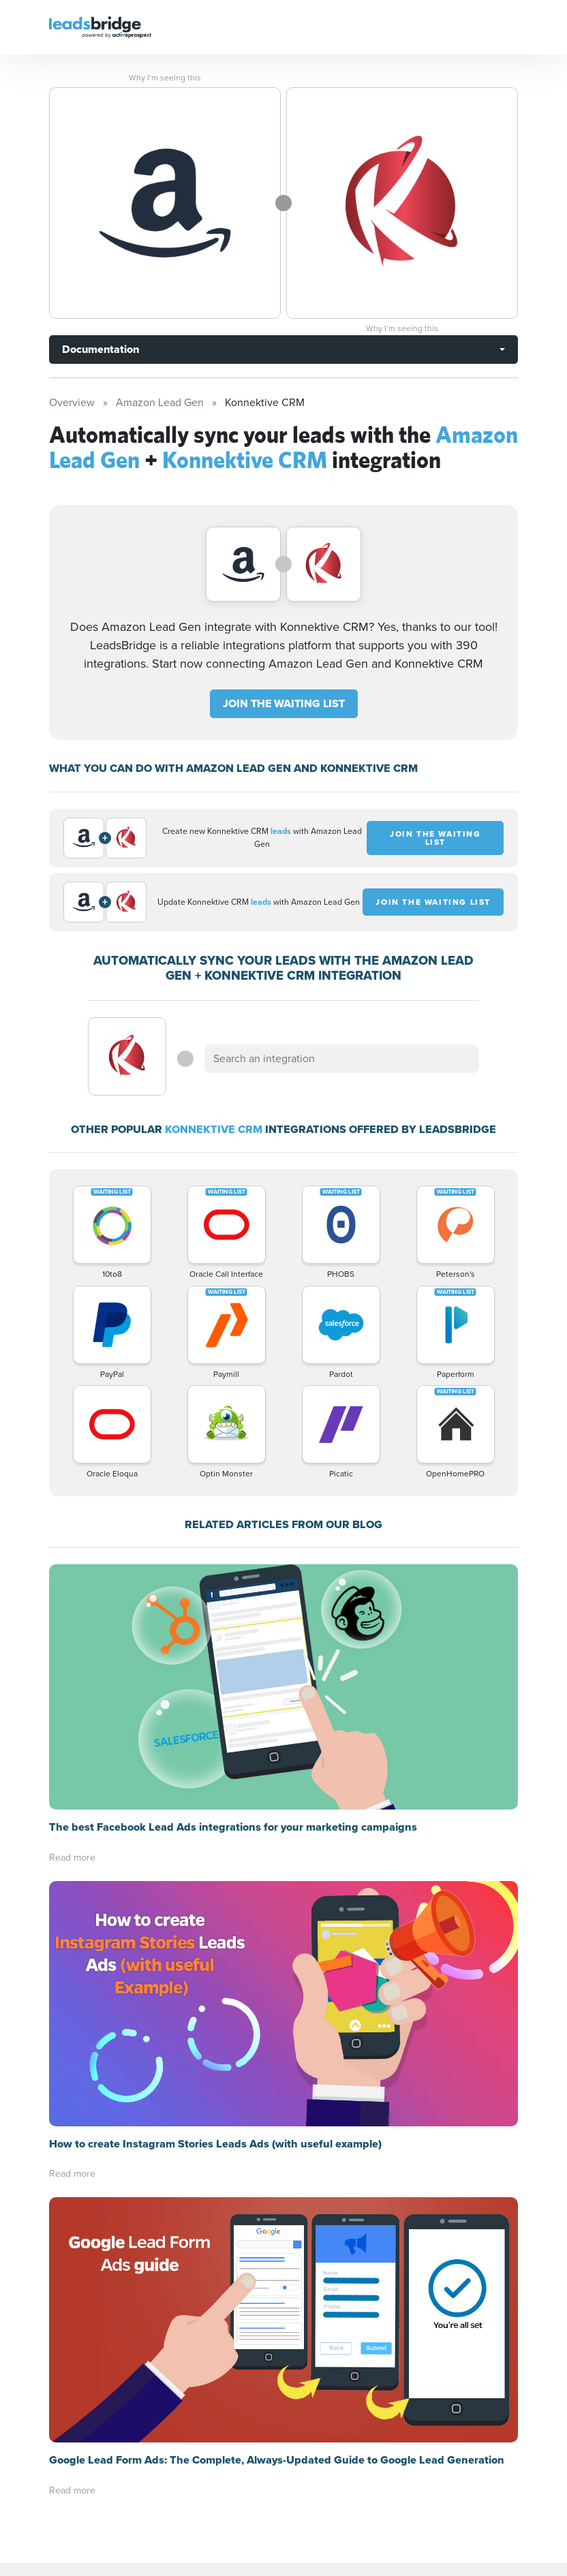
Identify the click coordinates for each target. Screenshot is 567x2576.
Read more (72, 1857)
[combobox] (341, 1058)
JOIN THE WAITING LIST (284, 703)
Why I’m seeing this (165, 78)
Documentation (100, 349)
